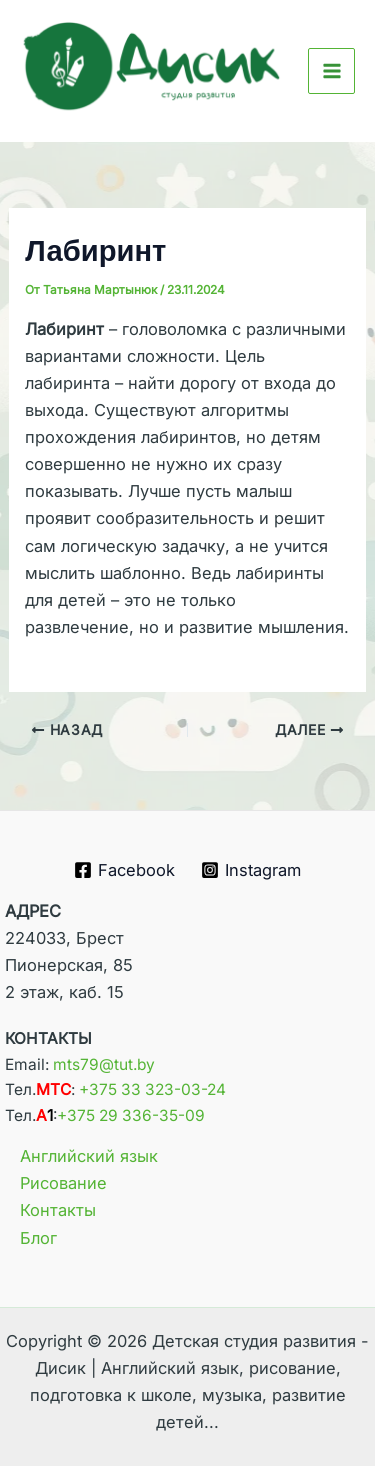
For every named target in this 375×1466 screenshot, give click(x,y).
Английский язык (89, 1156)
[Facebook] (125, 870)
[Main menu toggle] (331, 71)
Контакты (58, 1210)
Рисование (63, 1183)
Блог (38, 1238)
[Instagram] (250, 870)
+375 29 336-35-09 (131, 1115)
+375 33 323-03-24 (152, 1089)
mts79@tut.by (104, 1064)
